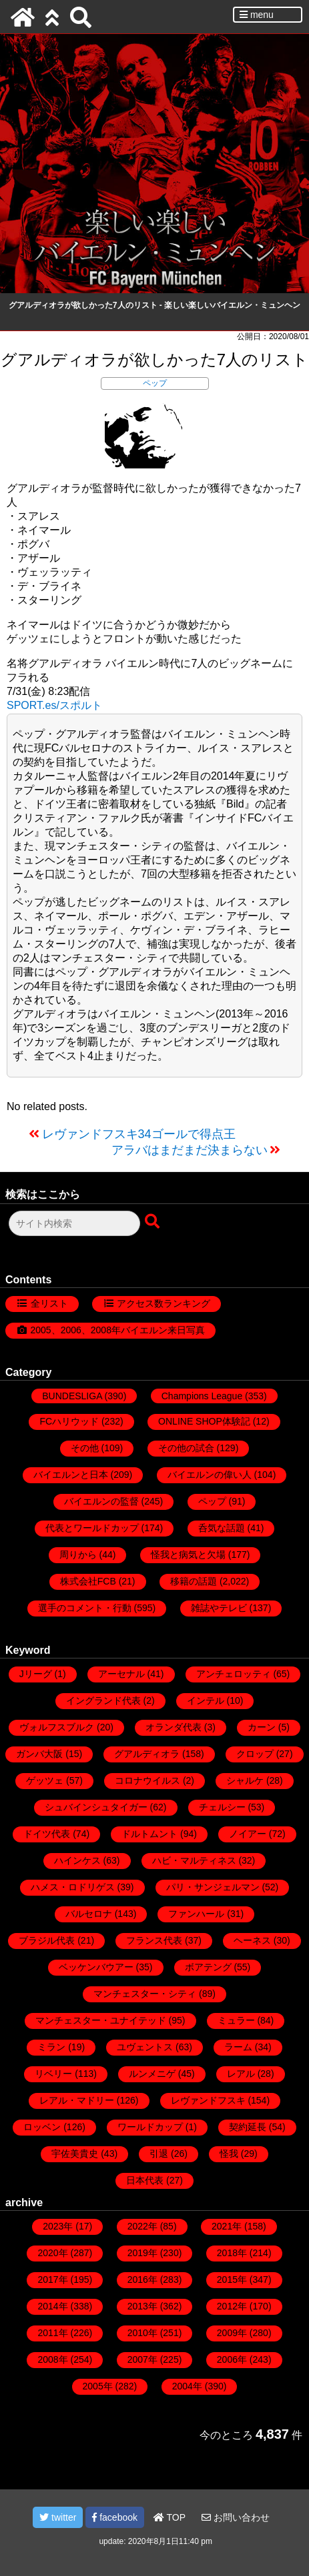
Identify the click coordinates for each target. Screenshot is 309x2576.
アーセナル (121, 1673)
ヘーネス (252, 1940)
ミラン (51, 2047)
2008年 (52, 2359)
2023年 (58, 2226)
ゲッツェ (44, 1780)
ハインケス (77, 1860)
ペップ (155, 383)
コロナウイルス (147, 1780)
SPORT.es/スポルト (54, 705)
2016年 (142, 2279)
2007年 (142, 2359)
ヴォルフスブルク (56, 1727)
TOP (169, 2517)
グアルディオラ (147, 1753)
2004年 (187, 2386)
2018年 (232, 2253)
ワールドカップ (150, 2127)
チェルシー (222, 1807)
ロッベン (42, 2127)
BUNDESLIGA (71, 1396)
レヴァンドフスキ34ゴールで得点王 (139, 1134)
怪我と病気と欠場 (188, 1554)
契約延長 (247, 2127)
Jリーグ (35, 1673)
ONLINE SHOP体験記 (204, 1421)
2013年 (142, 2306)
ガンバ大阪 (39, 1753)
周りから (78, 1554)
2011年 (52, 2332)
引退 (158, 2153)
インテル (205, 1700)
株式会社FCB (88, 1581)
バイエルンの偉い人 (210, 1474)
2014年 (52, 2306)
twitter (57, 2517)
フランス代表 (154, 1940)
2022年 (142, 2226)
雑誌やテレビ (219, 1608)
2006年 (232, 2359)
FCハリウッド (69, 1421)
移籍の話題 (193, 1581)
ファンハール (196, 1913)
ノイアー (247, 1833)
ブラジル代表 (47, 1940)
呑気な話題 (221, 1528)
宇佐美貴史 (74, 2153)
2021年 (227, 2226)
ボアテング (208, 1967)
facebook (114, 2517)
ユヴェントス (145, 2047)
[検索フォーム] (74, 1223)
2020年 (52, 2253)
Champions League (202, 1396)
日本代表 (145, 2180)
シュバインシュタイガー (96, 1807)
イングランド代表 (103, 1700)
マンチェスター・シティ (144, 1993)
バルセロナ (88, 1913)
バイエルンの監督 (101, 1501)
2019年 (142, 2253)
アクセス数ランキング (163, 1303)
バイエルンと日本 (70, 1474)
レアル (241, 2073)
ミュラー (236, 2020)
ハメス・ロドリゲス (73, 1887)
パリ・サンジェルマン (213, 1887)
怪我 (229, 2153)
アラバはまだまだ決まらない (189, 1150)
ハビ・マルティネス (194, 1860)
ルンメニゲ (152, 2073)
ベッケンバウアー (96, 1967)
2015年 (232, 2279)
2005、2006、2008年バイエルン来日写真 (118, 1330)
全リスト (49, 1303)
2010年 (142, 2332)
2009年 (232, 2332)
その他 (85, 1448)
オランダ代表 (173, 1727)
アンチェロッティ (233, 1673)
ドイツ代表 (46, 1833)
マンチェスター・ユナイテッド (100, 2020)
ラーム (238, 2047)
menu (257, 14)
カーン (262, 1727)
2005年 (98, 2386)
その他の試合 (186, 1448)
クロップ (255, 1753)
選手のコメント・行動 (84, 1608)
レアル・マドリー (76, 2100)
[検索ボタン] (153, 1222)
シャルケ (245, 1780)
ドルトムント (149, 1833)
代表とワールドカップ (92, 1528)
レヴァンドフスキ (208, 2100)
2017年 (52, 2279)
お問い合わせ (236, 2517)
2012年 (232, 2306)
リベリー (53, 2073)
